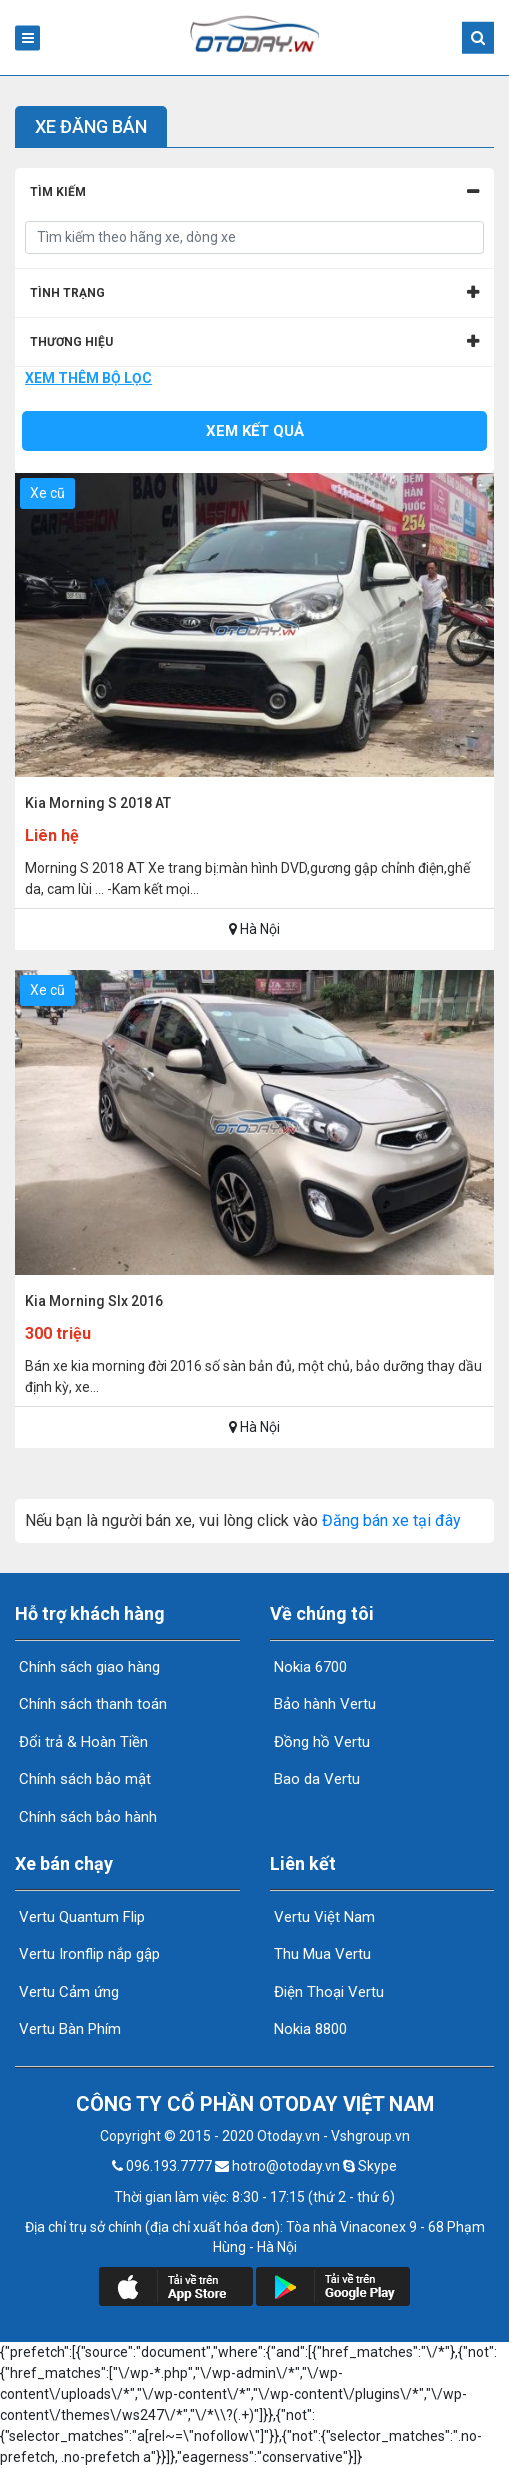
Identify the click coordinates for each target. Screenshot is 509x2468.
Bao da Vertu (315, 1779)
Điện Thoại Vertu (327, 1992)
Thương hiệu (71, 342)
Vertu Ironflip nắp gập (87, 1954)
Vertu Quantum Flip (80, 1917)
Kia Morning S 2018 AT (98, 803)
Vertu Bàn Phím (68, 2029)
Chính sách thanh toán (91, 1704)
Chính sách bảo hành (86, 1817)
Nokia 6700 (308, 1667)
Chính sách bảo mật (83, 1779)
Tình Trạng (67, 293)
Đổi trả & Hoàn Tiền (81, 1742)
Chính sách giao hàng (87, 1667)
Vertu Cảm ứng (67, 1992)
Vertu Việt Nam (322, 1917)
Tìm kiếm (58, 192)
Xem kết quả (255, 431)
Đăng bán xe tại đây (391, 1520)
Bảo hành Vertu (323, 1704)
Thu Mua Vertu (320, 1954)
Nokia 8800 (308, 2029)
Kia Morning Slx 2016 (94, 1301)
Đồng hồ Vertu (320, 1742)
